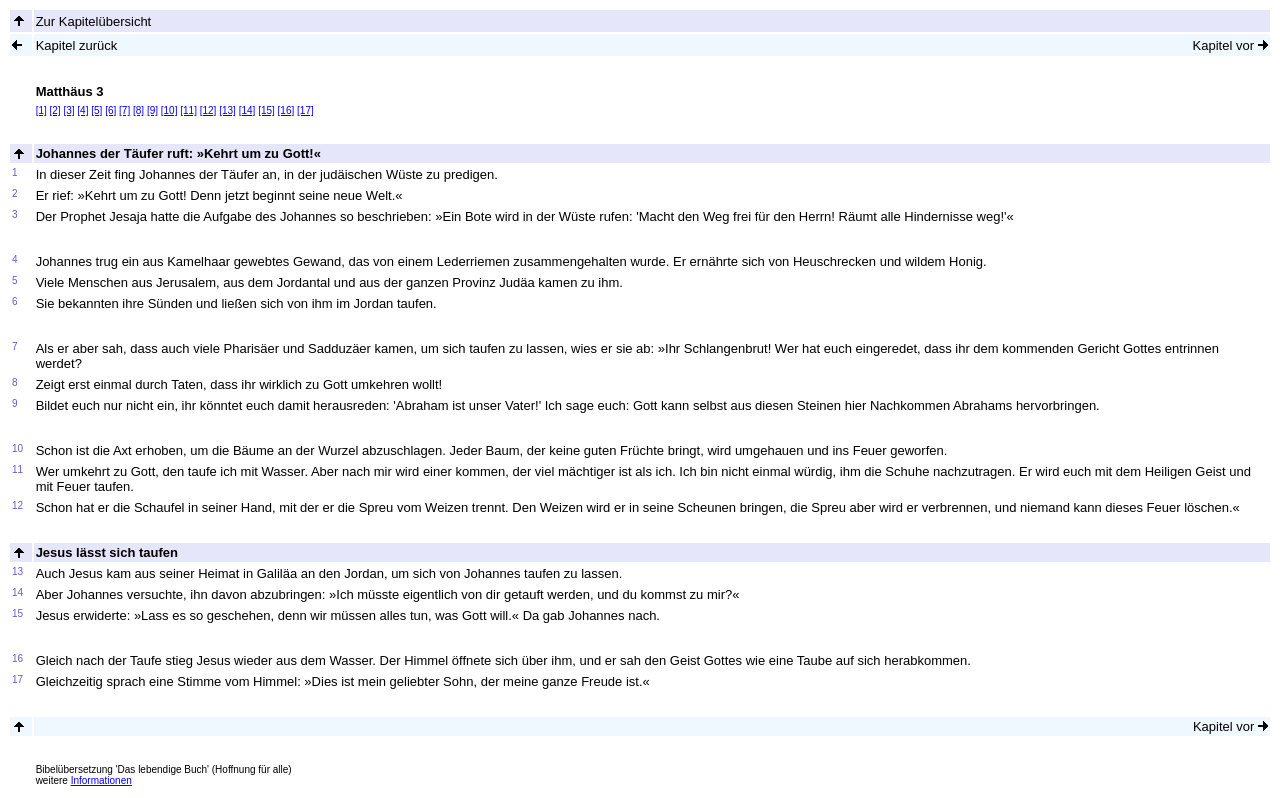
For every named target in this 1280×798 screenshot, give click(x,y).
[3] (68, 110)
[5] (96, 110)
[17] (305, 110)
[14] (247, 110)
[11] (188, 110)
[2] (55, 110)
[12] (208, 110)
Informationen (101, 780)
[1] (41, 110)
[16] (286, 110)
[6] (110, 110)
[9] (152, 110)
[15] (266, 110)
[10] (169, 110)
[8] (138, 110)
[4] (82, 110)
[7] (124, 110)
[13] (227, 110)
